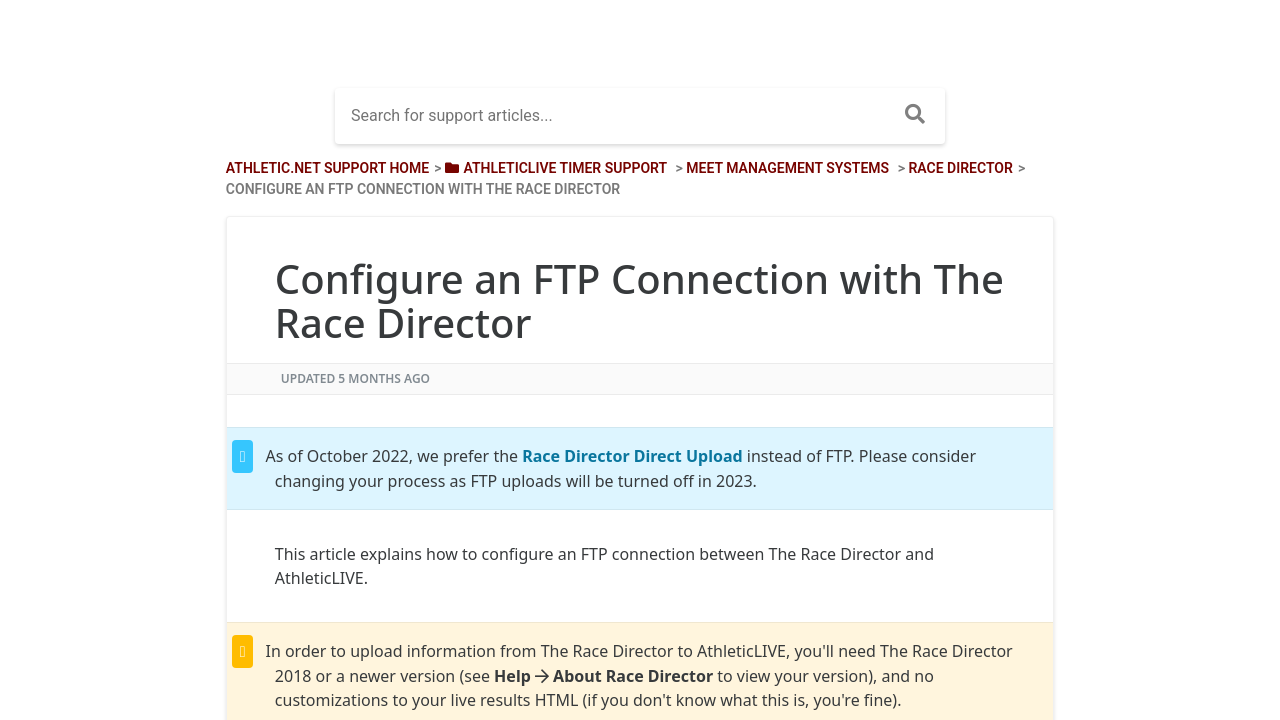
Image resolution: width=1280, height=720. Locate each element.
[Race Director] (960, 168)
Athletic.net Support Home (327, 168)
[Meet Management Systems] (787, 168)
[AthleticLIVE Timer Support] (554, 168)
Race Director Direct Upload (632, 456)
